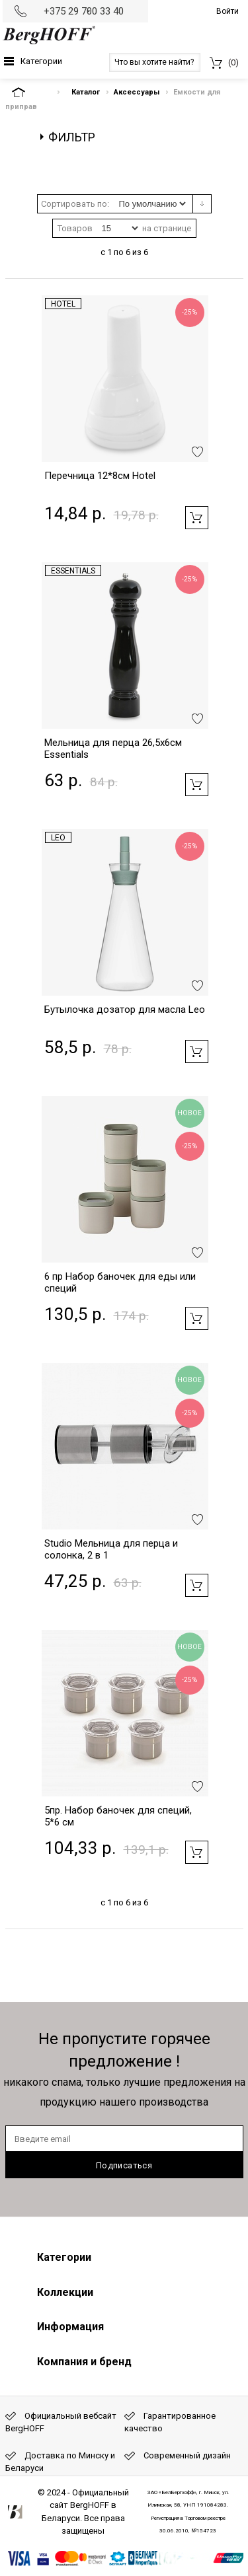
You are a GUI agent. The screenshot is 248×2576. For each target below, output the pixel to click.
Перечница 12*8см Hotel (99, 476)
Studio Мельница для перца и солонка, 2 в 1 (111, 1549)
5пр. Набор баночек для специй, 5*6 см (118, 1816)
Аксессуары (136, 92)
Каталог (85, 92)
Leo (58, 837)
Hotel (63, 304)
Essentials (73, 570)
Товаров (75, 228)
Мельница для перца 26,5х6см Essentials (113, 748)
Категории (41, 61)
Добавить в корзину (196, 517)
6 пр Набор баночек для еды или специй (120, 1282)
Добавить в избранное (197, 452)
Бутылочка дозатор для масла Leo (124, 1009)
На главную (30, 92)
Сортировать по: (75, 204)
